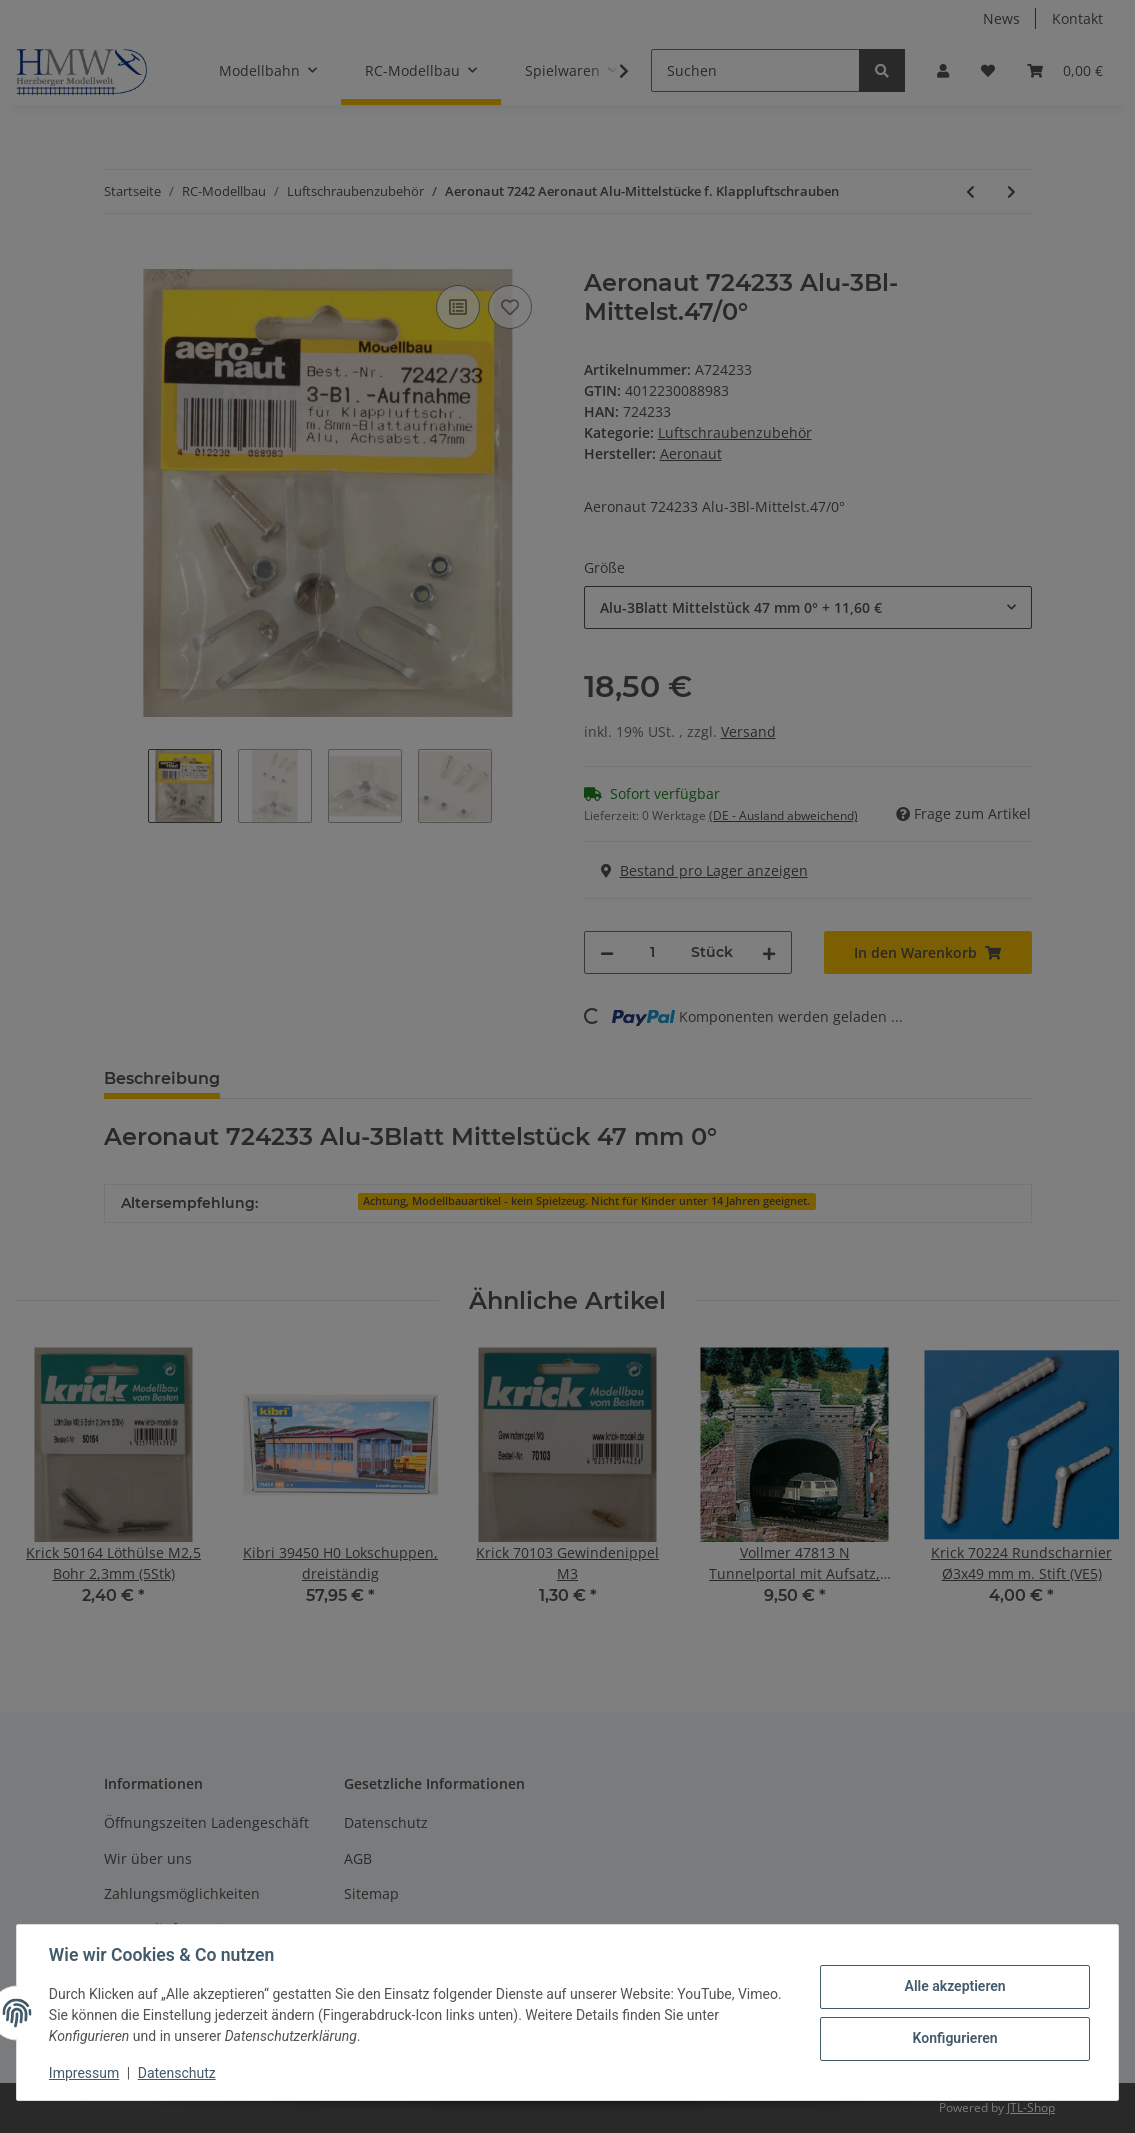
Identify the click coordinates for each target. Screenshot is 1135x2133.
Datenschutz (177, 2073)
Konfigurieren (954, 2038)
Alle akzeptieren (954, 1986)
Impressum (84, 2073)
